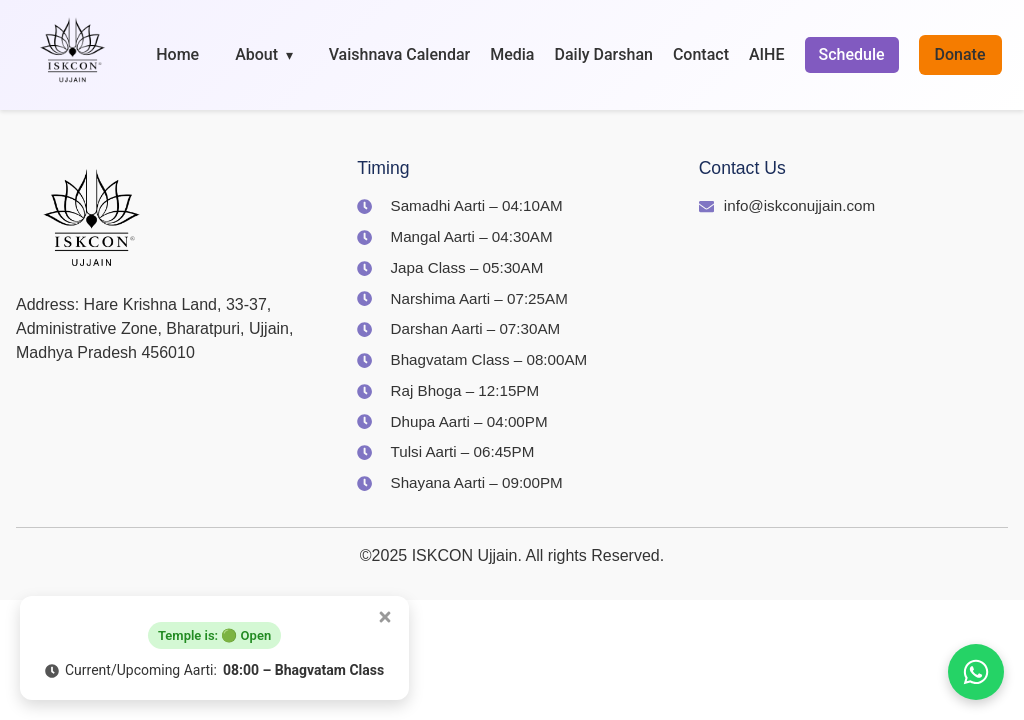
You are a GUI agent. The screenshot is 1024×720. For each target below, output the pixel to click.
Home (177, 54)
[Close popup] (385, 617)
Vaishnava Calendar (400, 54)
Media (512, 54)
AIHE (767, 54)
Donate (960, 54)
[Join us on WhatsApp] (976, 672)
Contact (701, 54)
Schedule (852, 54)
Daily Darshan (603, 54)
